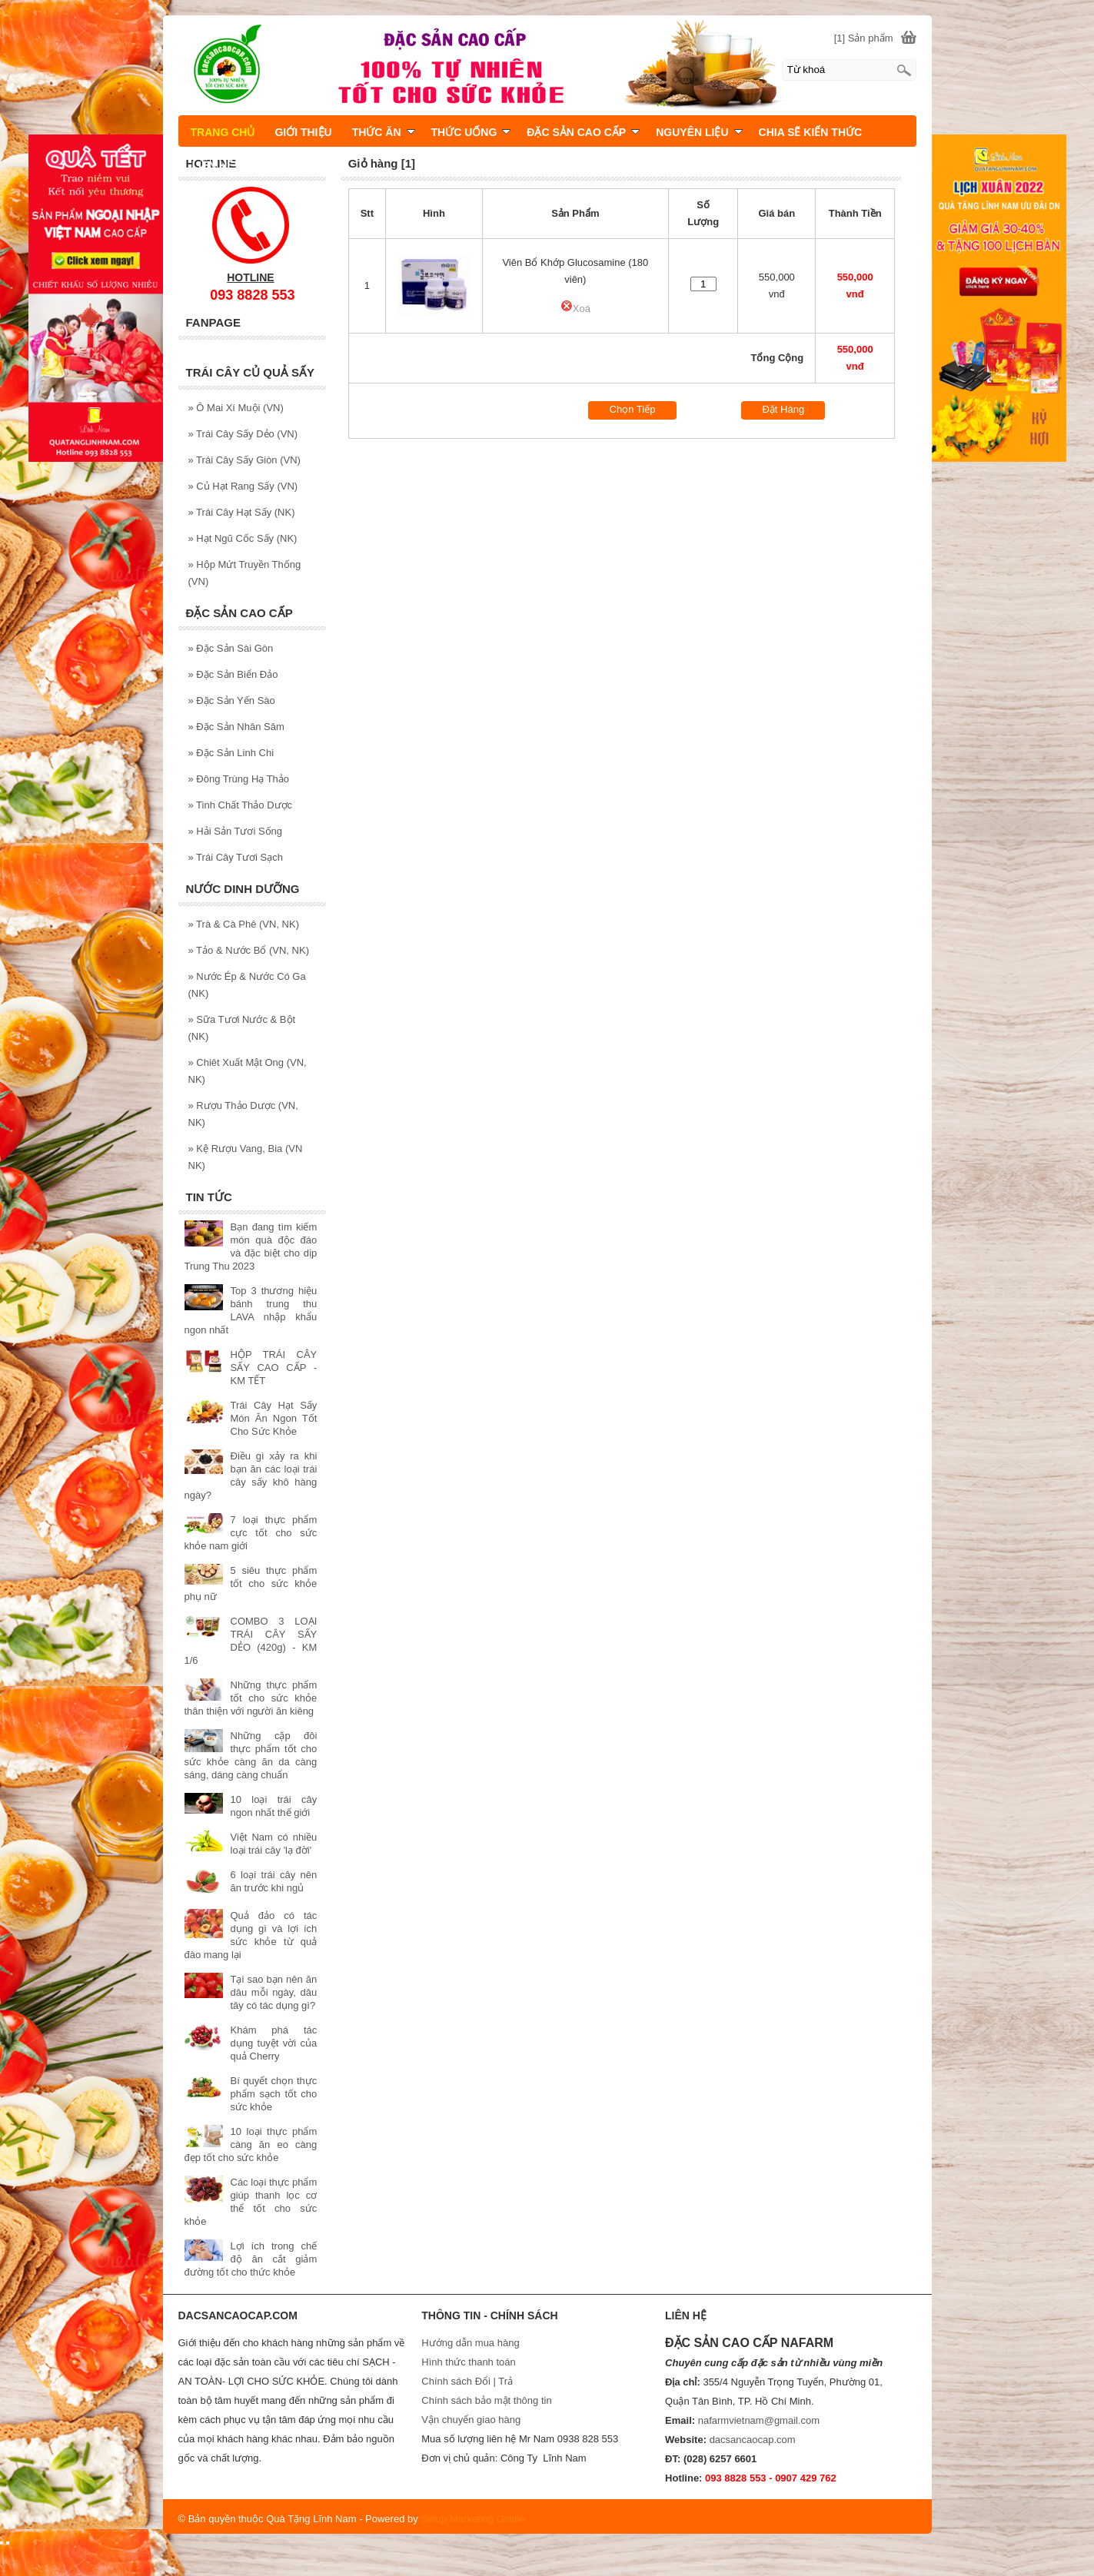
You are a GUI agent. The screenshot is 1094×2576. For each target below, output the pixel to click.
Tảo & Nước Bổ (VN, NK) (248, 950)
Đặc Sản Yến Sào (231, 700)
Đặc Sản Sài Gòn (231, 648)
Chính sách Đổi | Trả (468, 2381)
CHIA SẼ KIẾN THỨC (811, 132)
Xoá (575, 308)
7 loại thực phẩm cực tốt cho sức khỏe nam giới (251, 1533)
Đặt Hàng (783, 409)
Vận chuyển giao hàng (470, 2419)
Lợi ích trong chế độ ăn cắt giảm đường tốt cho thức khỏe (251, 2259)
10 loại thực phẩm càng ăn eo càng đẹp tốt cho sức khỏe (251, 2144)
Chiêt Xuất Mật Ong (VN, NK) (247, 1071)
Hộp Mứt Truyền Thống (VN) (244, 573)
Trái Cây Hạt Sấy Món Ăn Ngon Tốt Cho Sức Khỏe (274, 1418)
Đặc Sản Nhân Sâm (236, 726)
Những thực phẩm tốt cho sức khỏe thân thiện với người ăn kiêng (251, 1698)
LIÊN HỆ (213, 165)
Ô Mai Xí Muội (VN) (236, 407)
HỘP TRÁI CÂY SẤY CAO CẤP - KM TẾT (274, 1367)
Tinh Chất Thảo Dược (240, 805)
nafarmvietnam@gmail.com (759, 2420)
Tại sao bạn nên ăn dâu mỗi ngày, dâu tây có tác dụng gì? (274, 1992)
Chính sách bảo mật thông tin (486, 2400)
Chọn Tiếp (633, 409)
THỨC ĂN (383, 132)
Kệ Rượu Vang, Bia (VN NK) (245, 1157)
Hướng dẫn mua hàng (470, 2343)
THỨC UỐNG (471, 132)
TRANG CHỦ (223, 132)
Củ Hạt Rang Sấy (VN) (243, 486)
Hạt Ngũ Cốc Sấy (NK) (243, 538)
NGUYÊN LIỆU (699, 132)
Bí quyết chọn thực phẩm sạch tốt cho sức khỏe (274, 2094)
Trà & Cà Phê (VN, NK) (244, 924)
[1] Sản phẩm (863, 38)
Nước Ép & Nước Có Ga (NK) (247, 985)
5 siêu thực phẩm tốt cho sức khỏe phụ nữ (251, 1583)
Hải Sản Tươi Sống (235, 831)
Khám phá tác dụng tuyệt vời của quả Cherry (274, 2043)
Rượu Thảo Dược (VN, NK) (243, 1114)
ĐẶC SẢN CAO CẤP (583, 132)
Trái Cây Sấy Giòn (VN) (244, 460)
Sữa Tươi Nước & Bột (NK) (242, 1028)
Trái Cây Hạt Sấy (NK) (241, 512)
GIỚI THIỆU (302, 132)
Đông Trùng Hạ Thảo (239, 779)
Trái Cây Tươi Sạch (235, 857)
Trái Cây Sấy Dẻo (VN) (243, 434)
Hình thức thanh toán (468, 2362)
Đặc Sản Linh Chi (231, 753)
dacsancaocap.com (753, 2439)
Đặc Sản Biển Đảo (233, 674)
